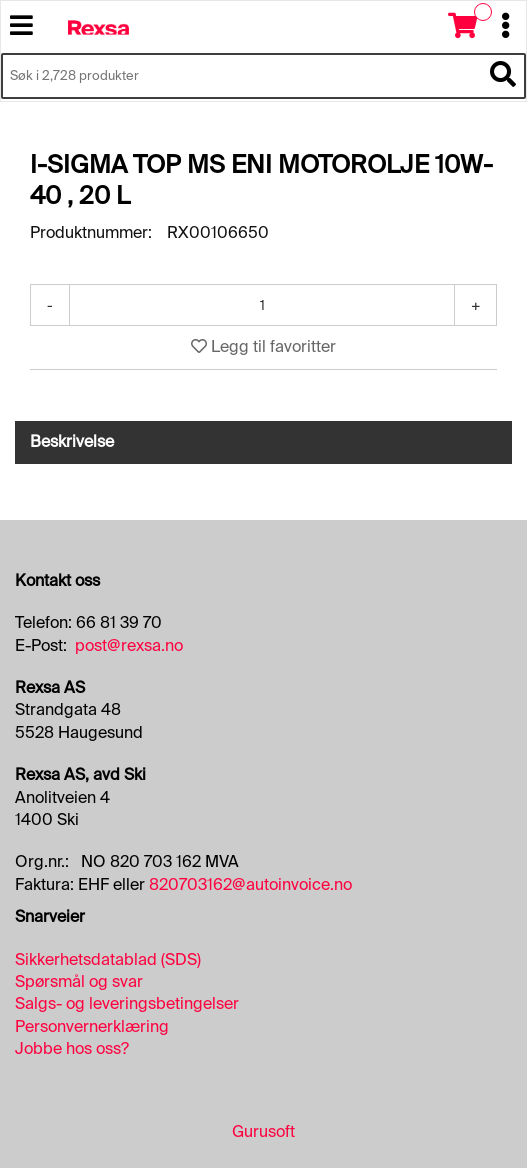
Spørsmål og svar (79, 981)
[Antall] (262, 305)
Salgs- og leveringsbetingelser (127, 1003)
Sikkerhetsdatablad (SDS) (108, 959)
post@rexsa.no (129, 645)
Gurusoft (263, 1131)
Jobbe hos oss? (72, 1048)
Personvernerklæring (92, 1026)
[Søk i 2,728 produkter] (241, 76)
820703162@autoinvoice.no (250, 884)
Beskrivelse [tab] (72, 441)
